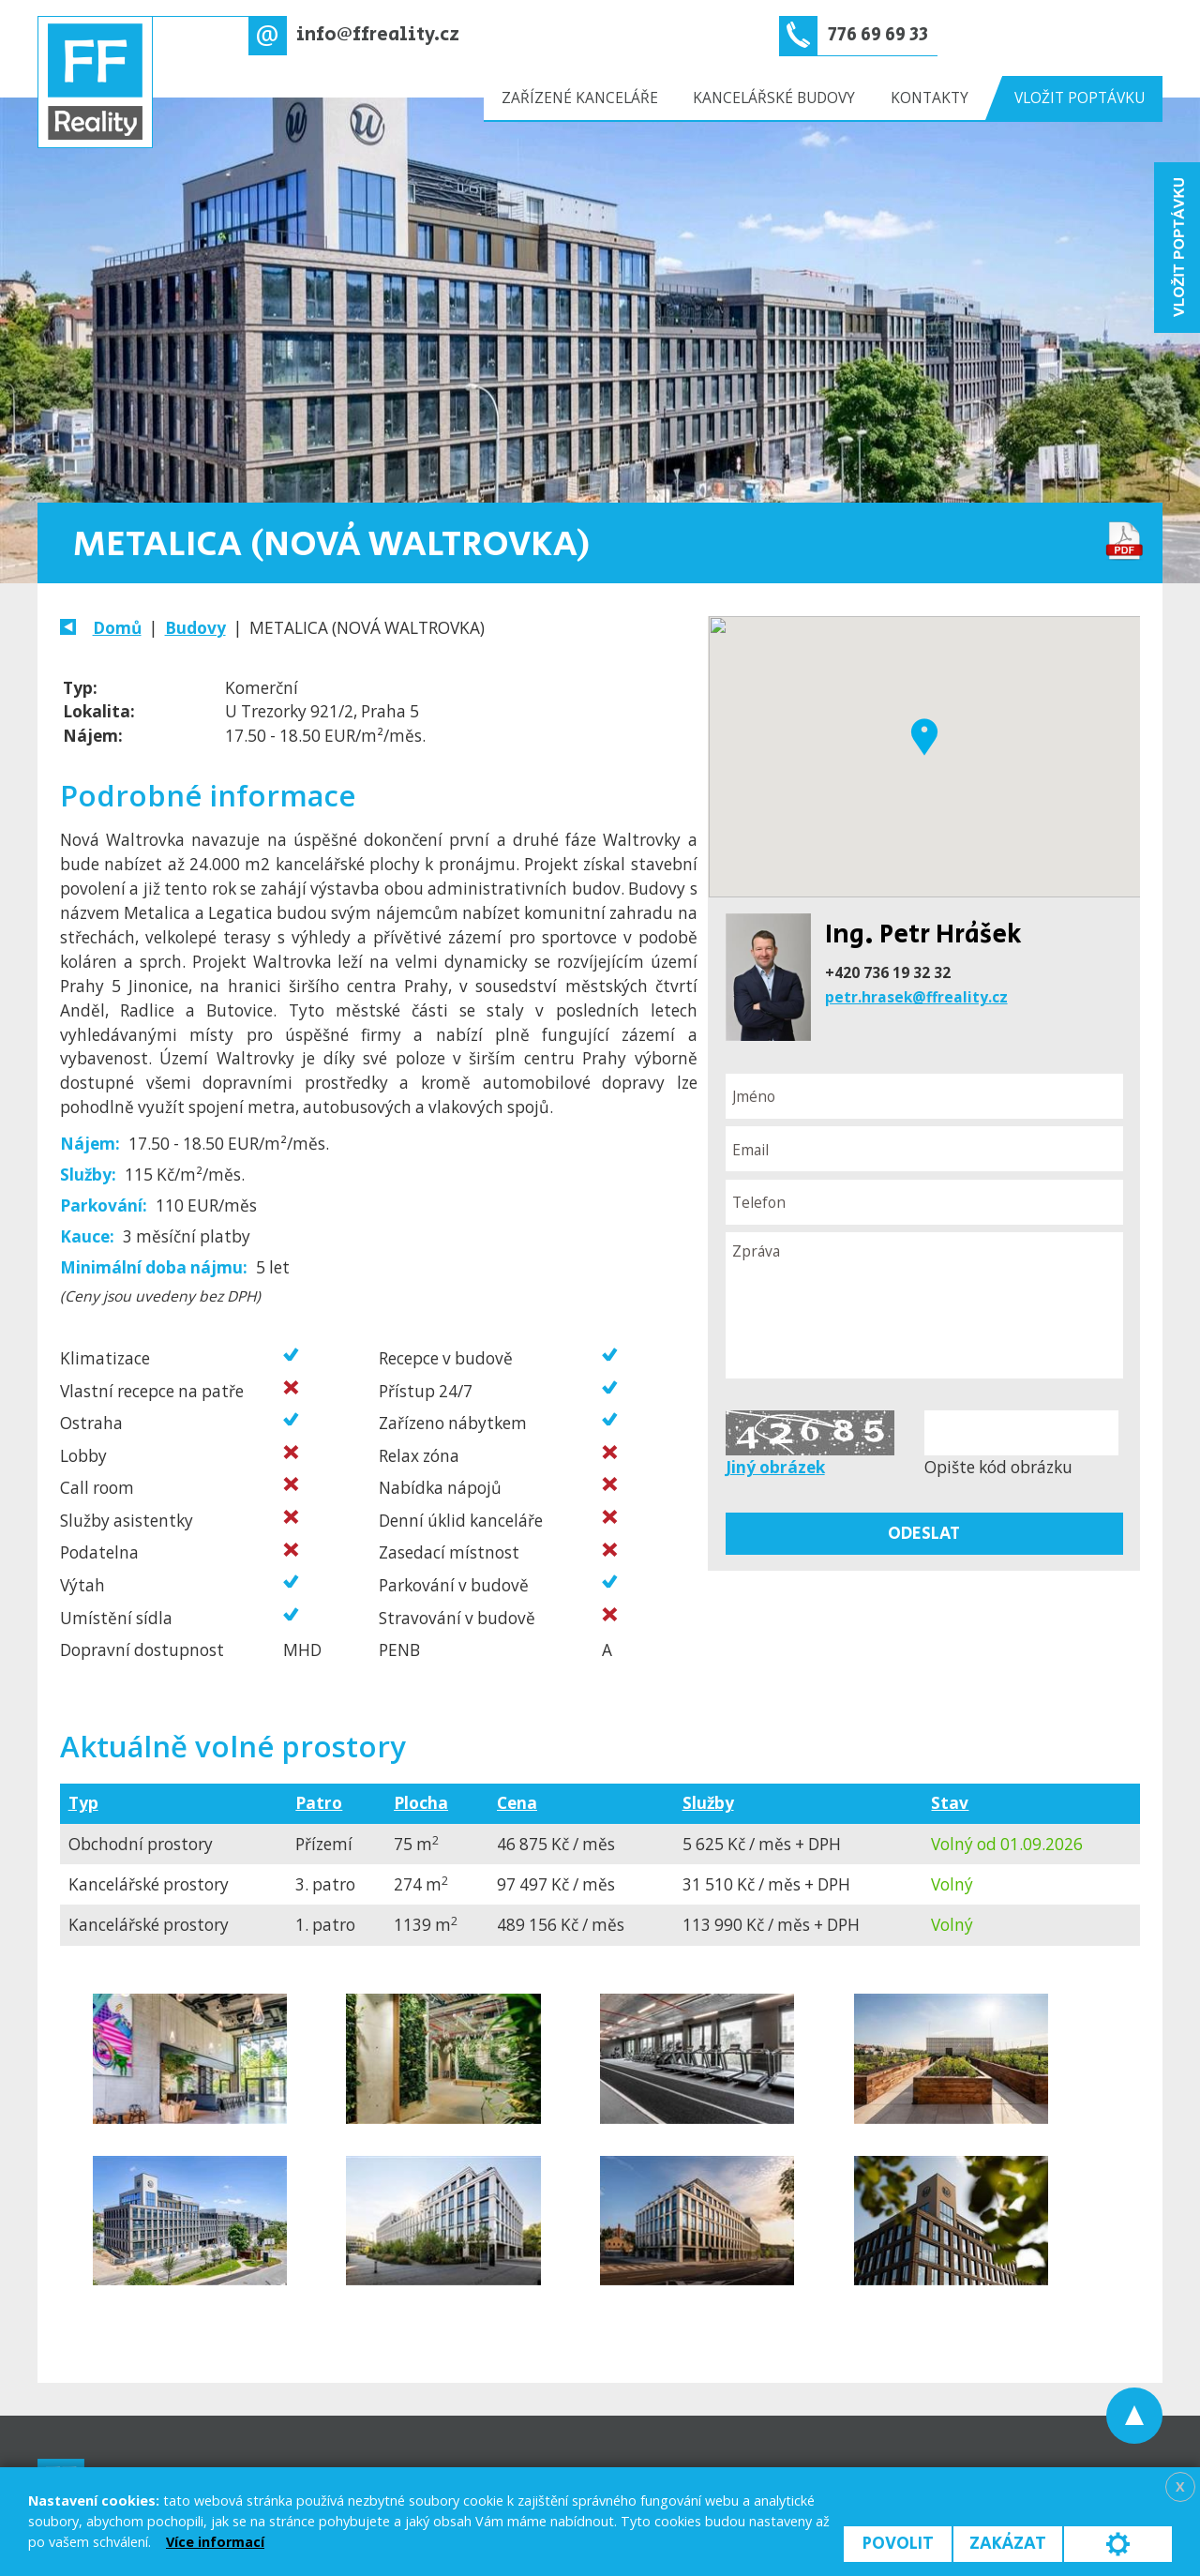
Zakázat (1007, 2543)
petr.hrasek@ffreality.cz (916, 997)
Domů (117, 628)
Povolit (898, 2543)
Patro (318, 1803)
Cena (517, 1803)
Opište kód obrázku (998, 1467)
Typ (83, 1803)
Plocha (421, 1803)
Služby (708, 1803)
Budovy (195, 628)
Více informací (215, 2542)
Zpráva (924, 1305)
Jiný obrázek (775, 1467)
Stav (949, 1803)
